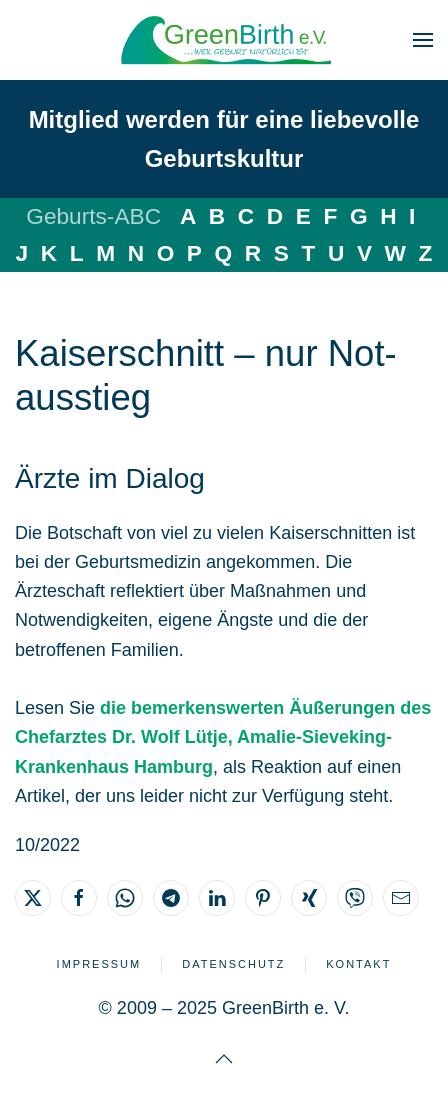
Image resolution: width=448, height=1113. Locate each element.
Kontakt (358, 964)
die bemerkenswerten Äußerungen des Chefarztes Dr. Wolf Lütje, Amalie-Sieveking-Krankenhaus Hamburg (223, 737)
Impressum (99, 964)
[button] (423, 40)
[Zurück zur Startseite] (224, 40)
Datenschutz (233, 964)
